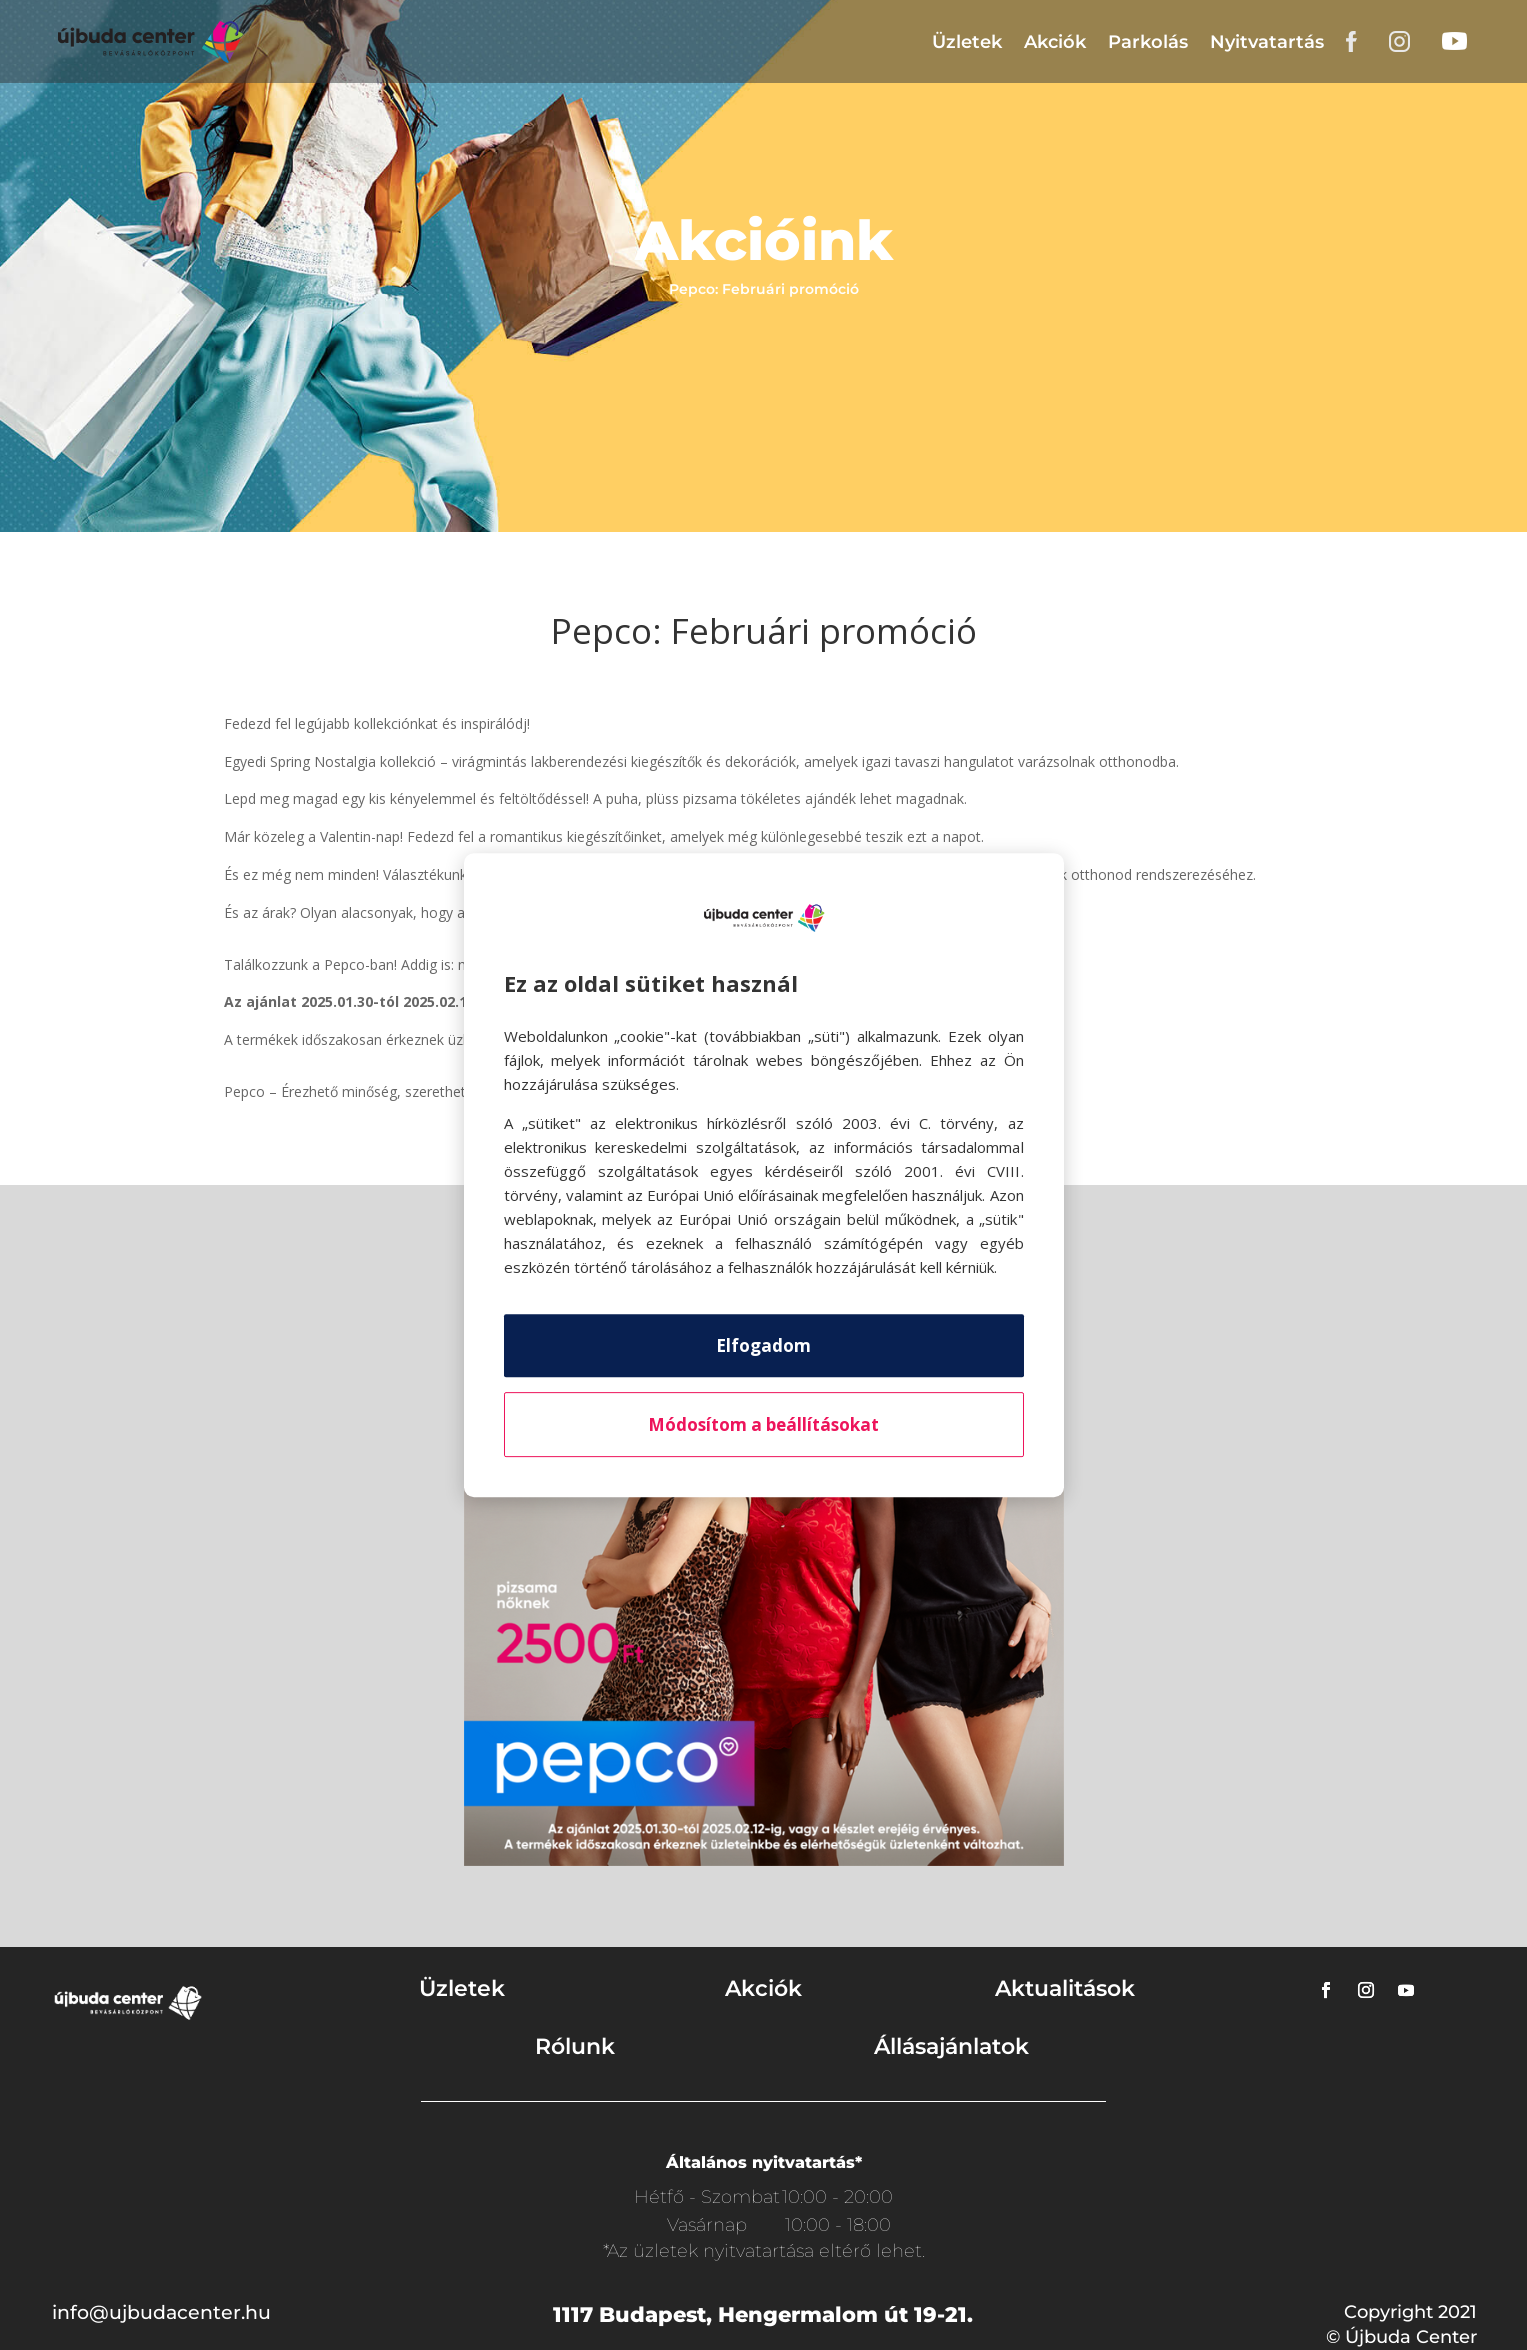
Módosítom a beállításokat (763, 1424)
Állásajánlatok (951, 2046)
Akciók (1055, 42)
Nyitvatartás (1267, 42)
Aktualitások (1065, 1988)
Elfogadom (763, 1345)
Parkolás (1148, 42)
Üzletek (967, 42)
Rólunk (575, 2046)
